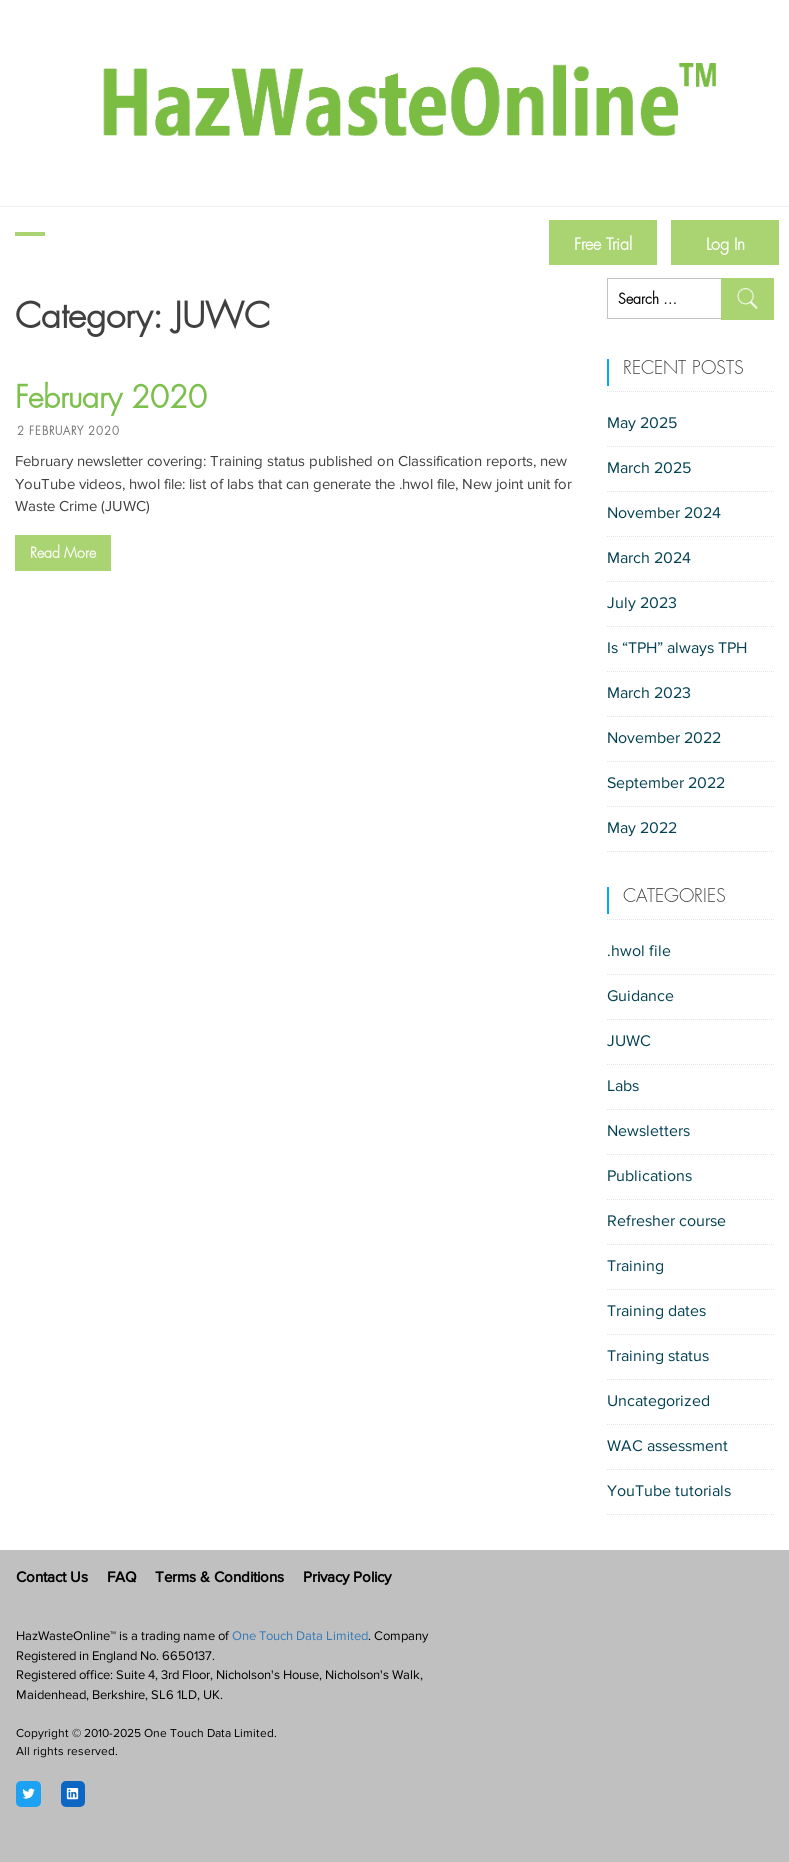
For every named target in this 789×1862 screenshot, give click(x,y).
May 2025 (642, 424)
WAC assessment (667, 1447)
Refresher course (666, 1222)
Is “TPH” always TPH (677, 649)
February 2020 (111, 398)
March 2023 (649, 694)
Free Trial (603, 244)
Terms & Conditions (219, 1578)
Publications (649, 1177)
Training (635, 1267)
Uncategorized (658, 1402)
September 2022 (666, 784)
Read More (63, 553)
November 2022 (664, 739)
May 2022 (642, 829)
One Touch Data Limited (300, 1636)
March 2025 (649, 469)
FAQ (121, 1578)
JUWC (629, 1042)
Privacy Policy (347, 1578)
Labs (623, 1087)
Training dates (656, 1312)
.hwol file (639, 952)
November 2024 (664, 514)
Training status (658, 1357)
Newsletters (648, 1132)
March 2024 (649, 559)
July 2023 (642, 604)
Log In (725, 244)
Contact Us (52, 1578)
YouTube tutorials (669, 1492)
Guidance (640, 997)
